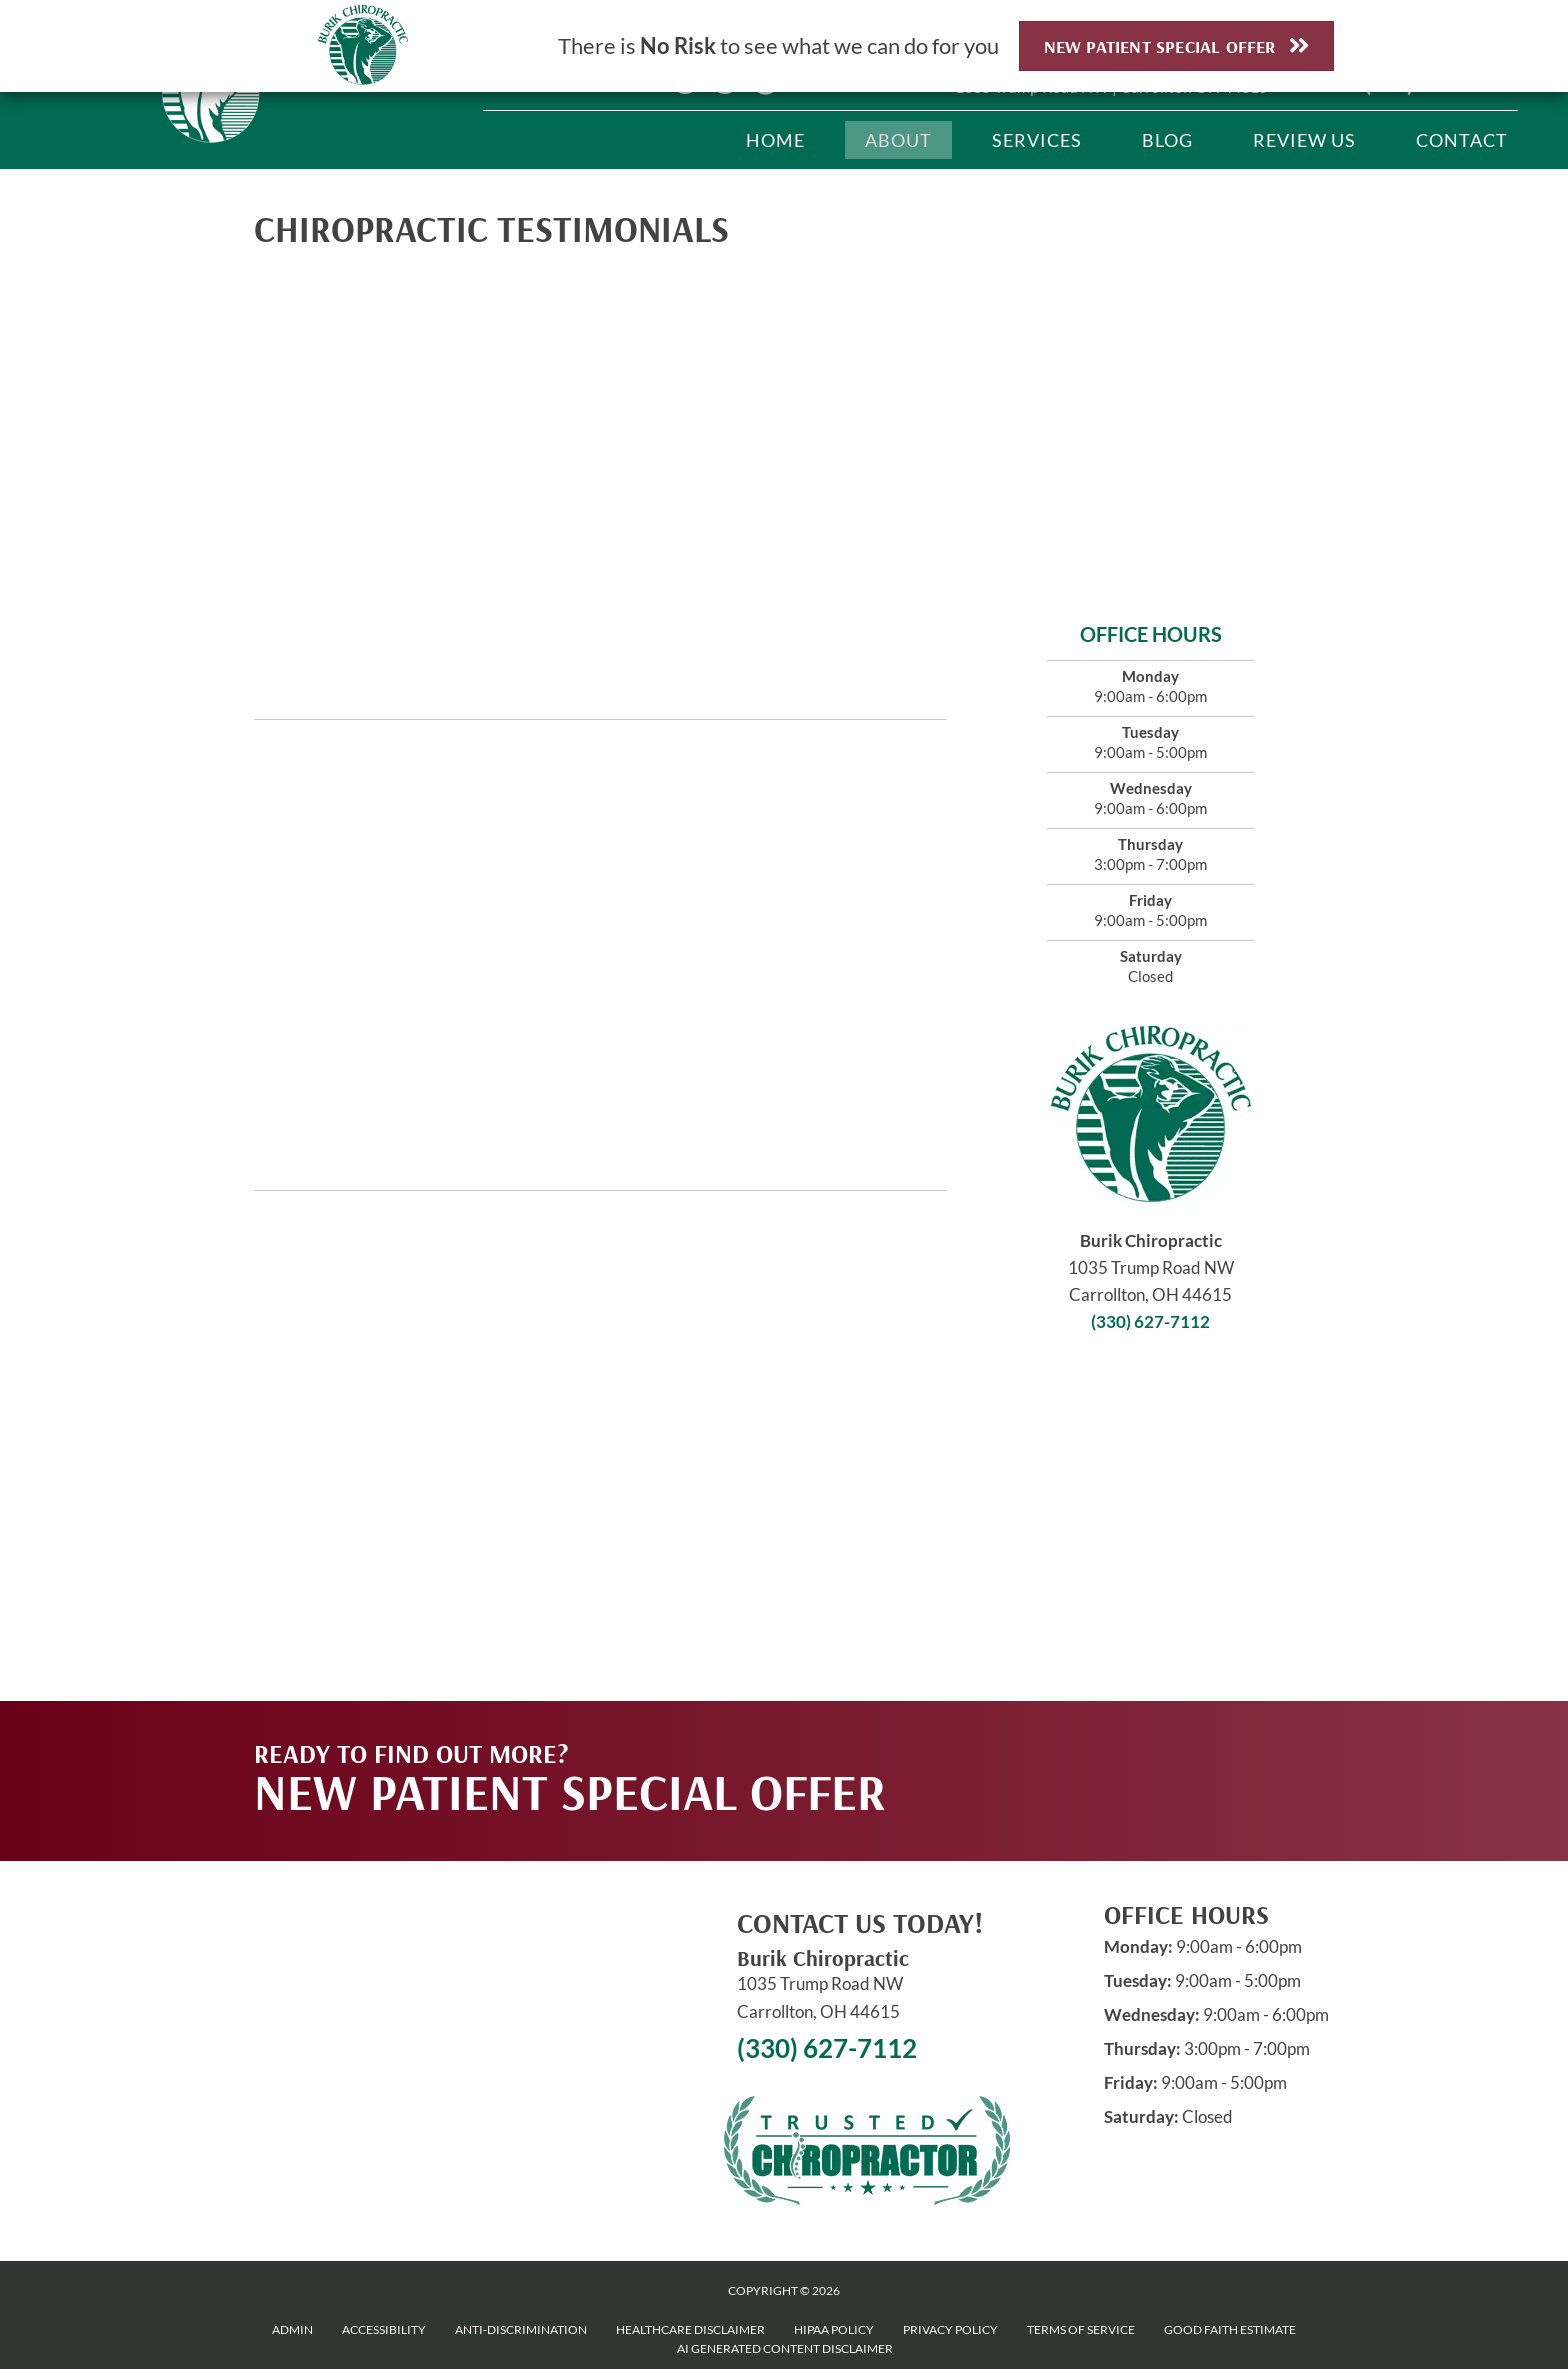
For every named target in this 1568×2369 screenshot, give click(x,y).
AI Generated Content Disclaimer (785, 2348)
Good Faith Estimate (1230, 2329)
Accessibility (384, 2329)
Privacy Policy (950, 2329)
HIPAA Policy (834, 2329)
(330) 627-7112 (1150, 1321)
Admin (292, 2329)
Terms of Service (1081, 2329)
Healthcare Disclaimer (690, 2329)
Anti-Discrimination (521, 2329)
